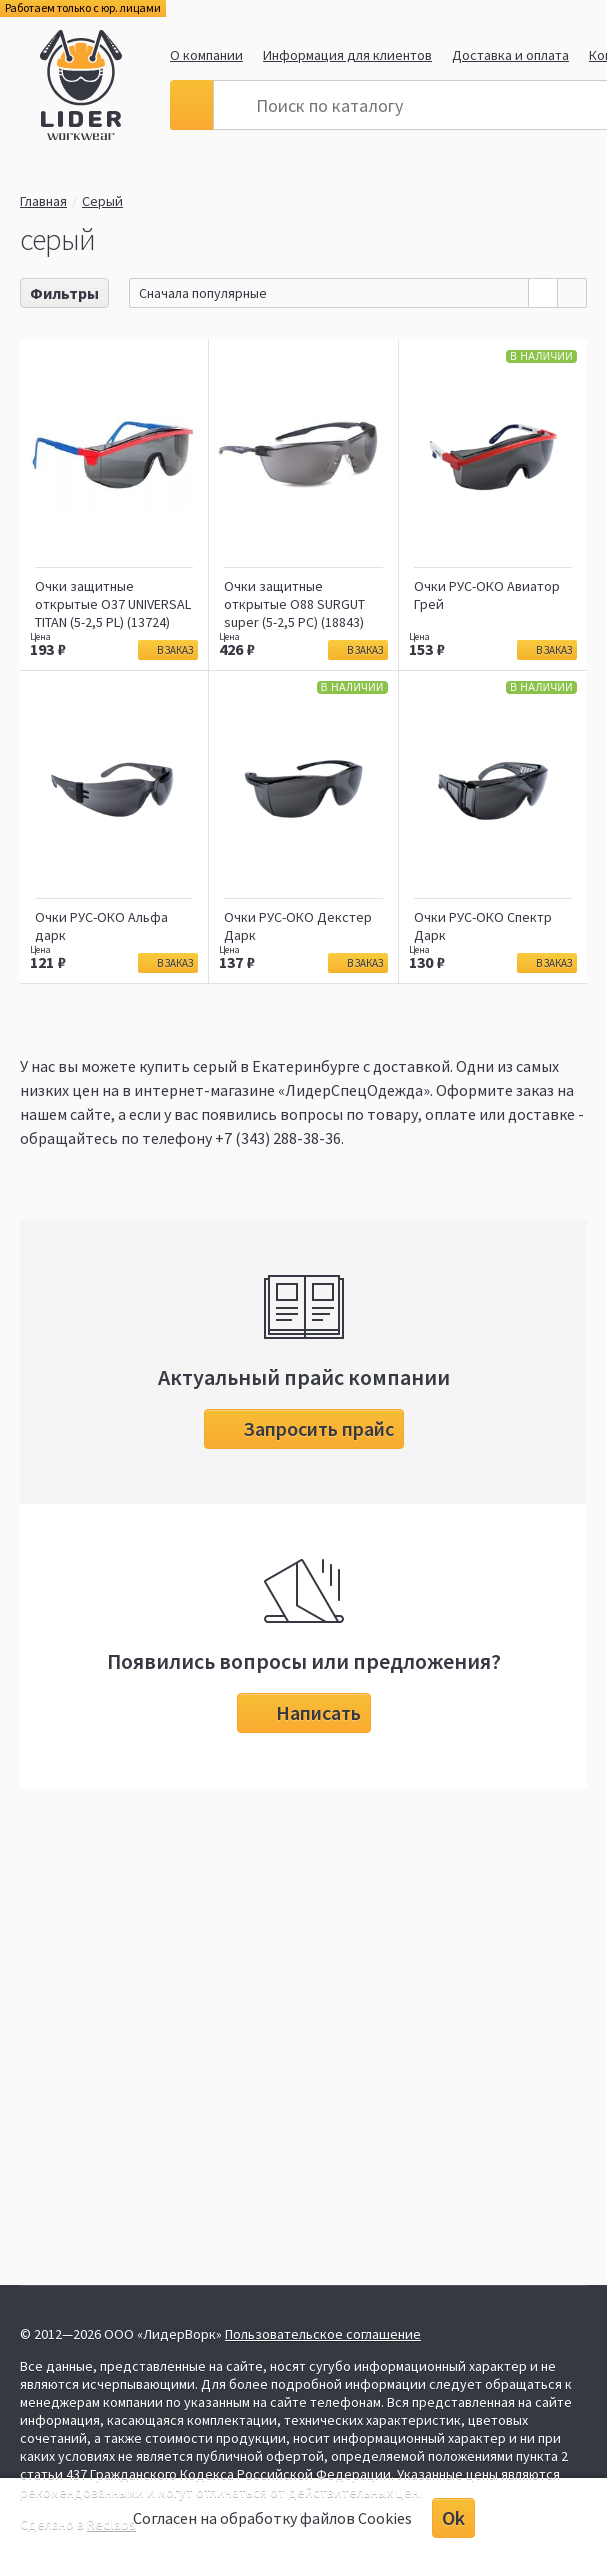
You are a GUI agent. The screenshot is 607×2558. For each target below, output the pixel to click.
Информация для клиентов (347, 55)
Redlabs (111, 2524)
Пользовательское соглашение (323, 2334)
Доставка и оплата (510, 55)
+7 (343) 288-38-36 (278, 1138)
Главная (43, 201)
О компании (206, 55)
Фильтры (64, 293)
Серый (108, 201)
